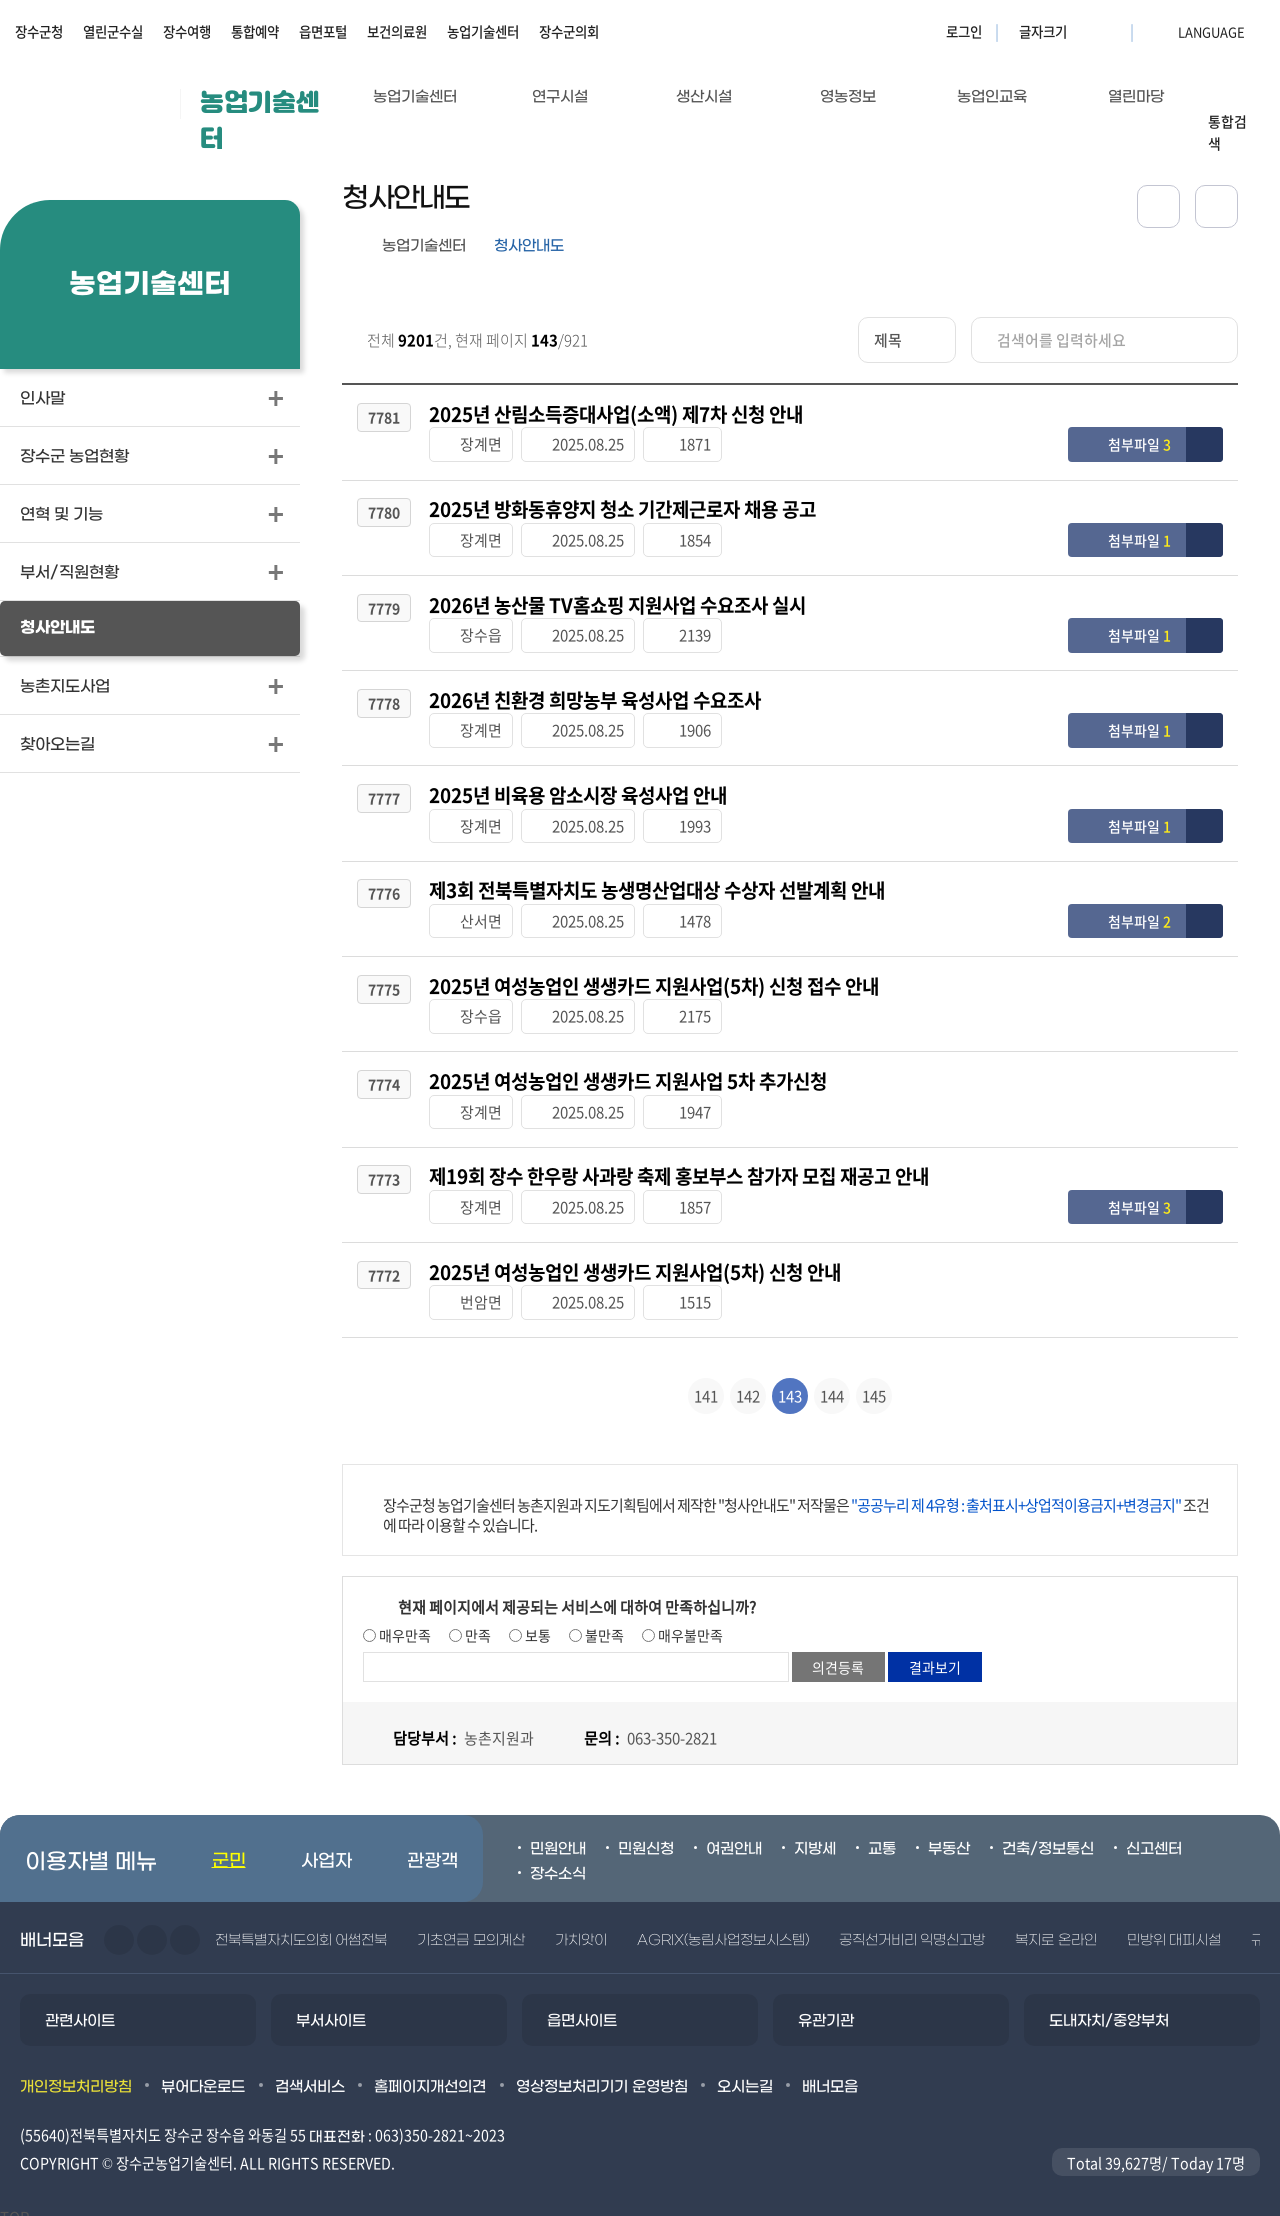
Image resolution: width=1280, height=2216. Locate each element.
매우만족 (403, 1622)
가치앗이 (581, 1927)
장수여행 (187, 31)
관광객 (432, 1848)
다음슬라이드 (152, 1927)
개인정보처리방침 (76, 2073)
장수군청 (39, 31)
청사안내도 (529, 246)
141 (706, 1383)
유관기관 (826, 2008)
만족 (476, 1622)
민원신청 (646, 1836)
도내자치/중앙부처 (1109, 2008)
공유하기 (1158, 206)
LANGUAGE (1163, 31)
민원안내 (558, 1836)
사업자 (326, 1848)
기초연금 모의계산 (470, 1927)
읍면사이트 (582, 2008)
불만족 (603, 1622)
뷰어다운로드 (203, 2073)
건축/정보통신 (1048, 1836)
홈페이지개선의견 (430, 2073)
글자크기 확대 (1085, 31)
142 (748, 1383)
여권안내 (734, 1836)
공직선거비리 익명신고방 (912, 1927)
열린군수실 (113, 31)
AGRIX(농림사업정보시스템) (723, 1927)
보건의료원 (397, 31)
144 (832, 1383)
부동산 (949, 1836)
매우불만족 (689, 1622)
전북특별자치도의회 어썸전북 (301, 1927)
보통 (536, 1622)
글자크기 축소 (1110, 31)
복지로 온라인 (1055, 1927)
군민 (229, 1848)
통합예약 (255, 31)
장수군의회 (569, 31)
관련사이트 (80, 2008)
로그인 (964, 31)
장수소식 (558, 1860)
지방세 (815, 1836)
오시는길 (745, 2073)
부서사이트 (331, 2008)
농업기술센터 (483, 31)
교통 (882, 1836)
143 (790, 1383)
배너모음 (830, 2073)
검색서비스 (310, 2073)
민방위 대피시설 (1174, 1927)
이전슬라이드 (119, 1927)
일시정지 (185, 1927)
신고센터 (1154, 1836)
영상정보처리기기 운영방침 (602, 2073)
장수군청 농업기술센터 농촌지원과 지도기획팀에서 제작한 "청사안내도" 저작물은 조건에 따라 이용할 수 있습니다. (796, 1502)
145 (874, 1383)
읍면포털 (323, 31)
